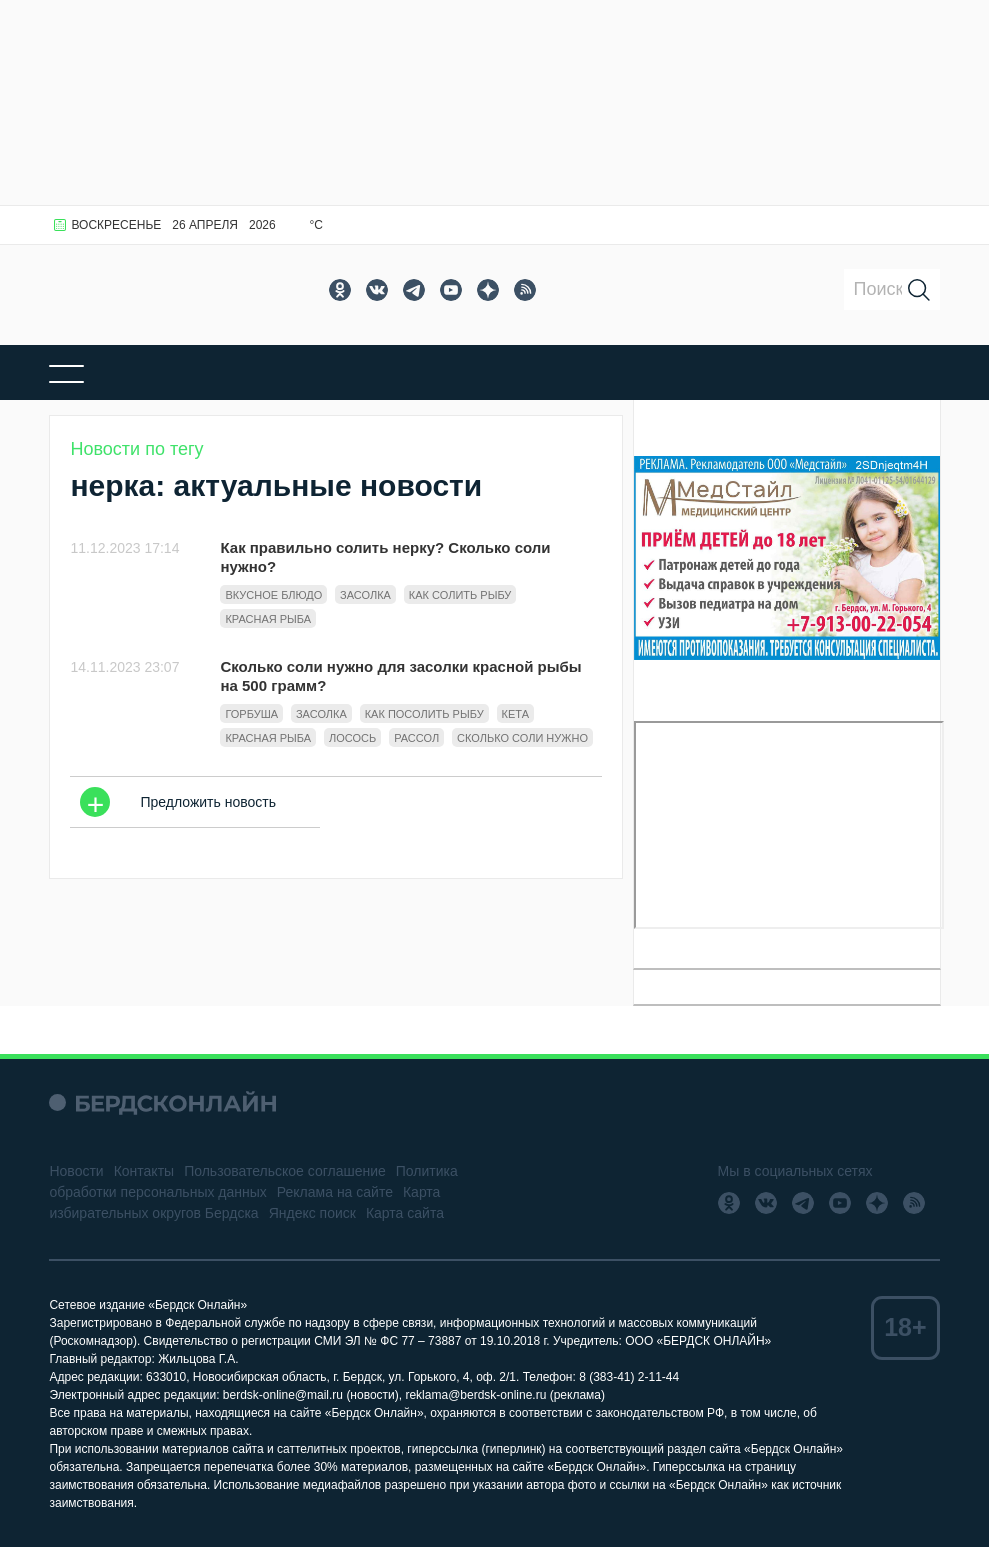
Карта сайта (405, 1213)
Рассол (416, 738)
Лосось (352, 738)
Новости (76, 1171)
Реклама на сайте (335, 1192)
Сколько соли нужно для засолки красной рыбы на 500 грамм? (400, 676)
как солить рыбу (460, 595)
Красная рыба (268, 619)
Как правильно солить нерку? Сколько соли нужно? (385, 557)
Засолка (365, 595)
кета (515, 714)
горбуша (251, 714)
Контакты (144, 1171)
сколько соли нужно (522, 738)
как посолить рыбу (424, 714)
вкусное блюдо (273, 595)
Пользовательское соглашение (285, 1171)
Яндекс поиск (312, 1213)
